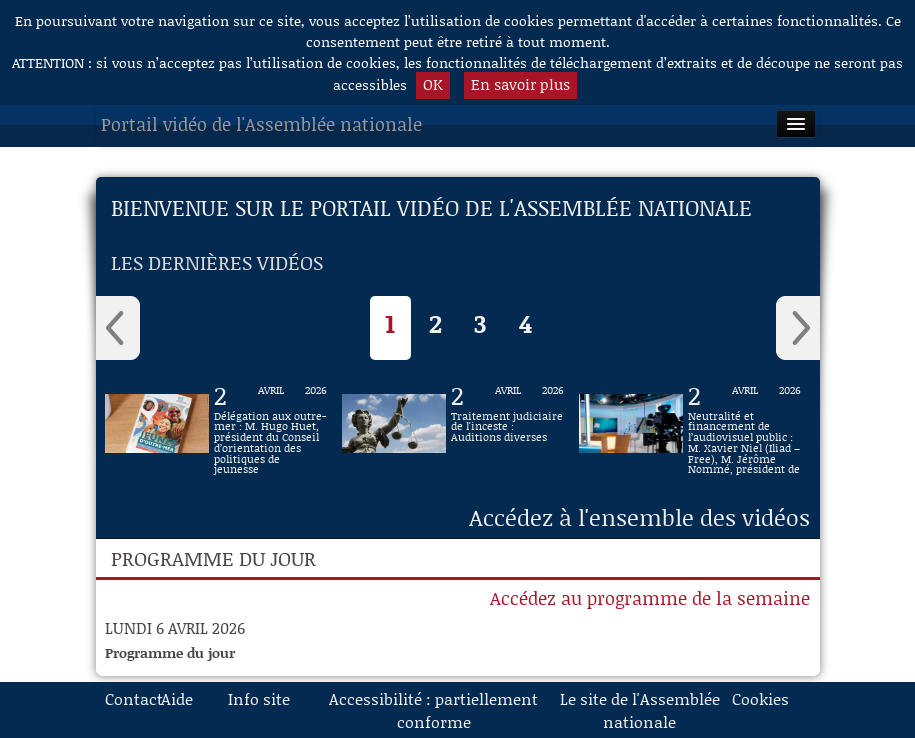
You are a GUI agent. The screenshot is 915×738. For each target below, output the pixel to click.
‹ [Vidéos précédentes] (118, 328)
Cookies (753, 698)
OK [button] (433, 84)
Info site (259, 698)
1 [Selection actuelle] (390, 323)
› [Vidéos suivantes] (798, 328)
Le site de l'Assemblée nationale (640, 710)
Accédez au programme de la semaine (650, 598)
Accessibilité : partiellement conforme (433, 710)
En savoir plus (520, 84)
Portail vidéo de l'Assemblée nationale (261, 124)
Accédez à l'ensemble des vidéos (639, 517)
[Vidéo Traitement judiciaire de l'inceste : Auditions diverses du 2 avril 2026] (507, 423)
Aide (177, 698)
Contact (126, 698)
